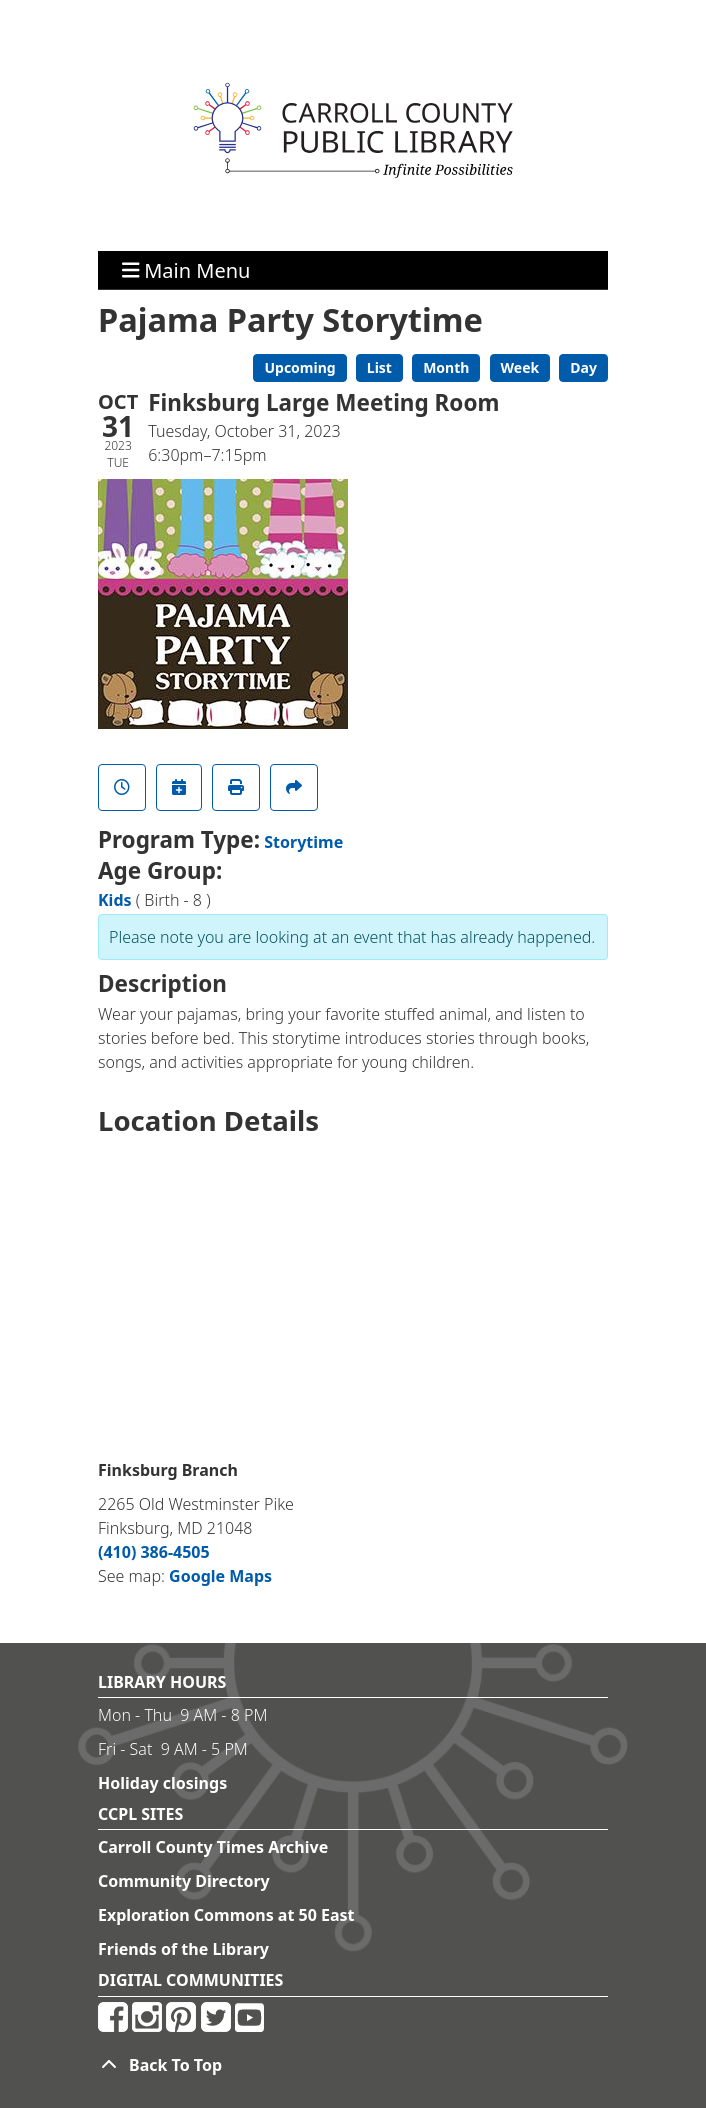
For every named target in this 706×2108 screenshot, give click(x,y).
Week (520, 367)
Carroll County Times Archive (213, 1847)
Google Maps (220, 1576)
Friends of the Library (183, 1949)
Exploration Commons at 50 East (226, 1915)
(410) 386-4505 (154, 1552)
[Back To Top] (353, 2065)
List (379, 367)
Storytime (303, 842)
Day (583, 367)
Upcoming (299, 367)
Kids (115, 900)
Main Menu (186, 269)
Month (446, 367)
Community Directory (184, 1881)
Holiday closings (162, 1783)
